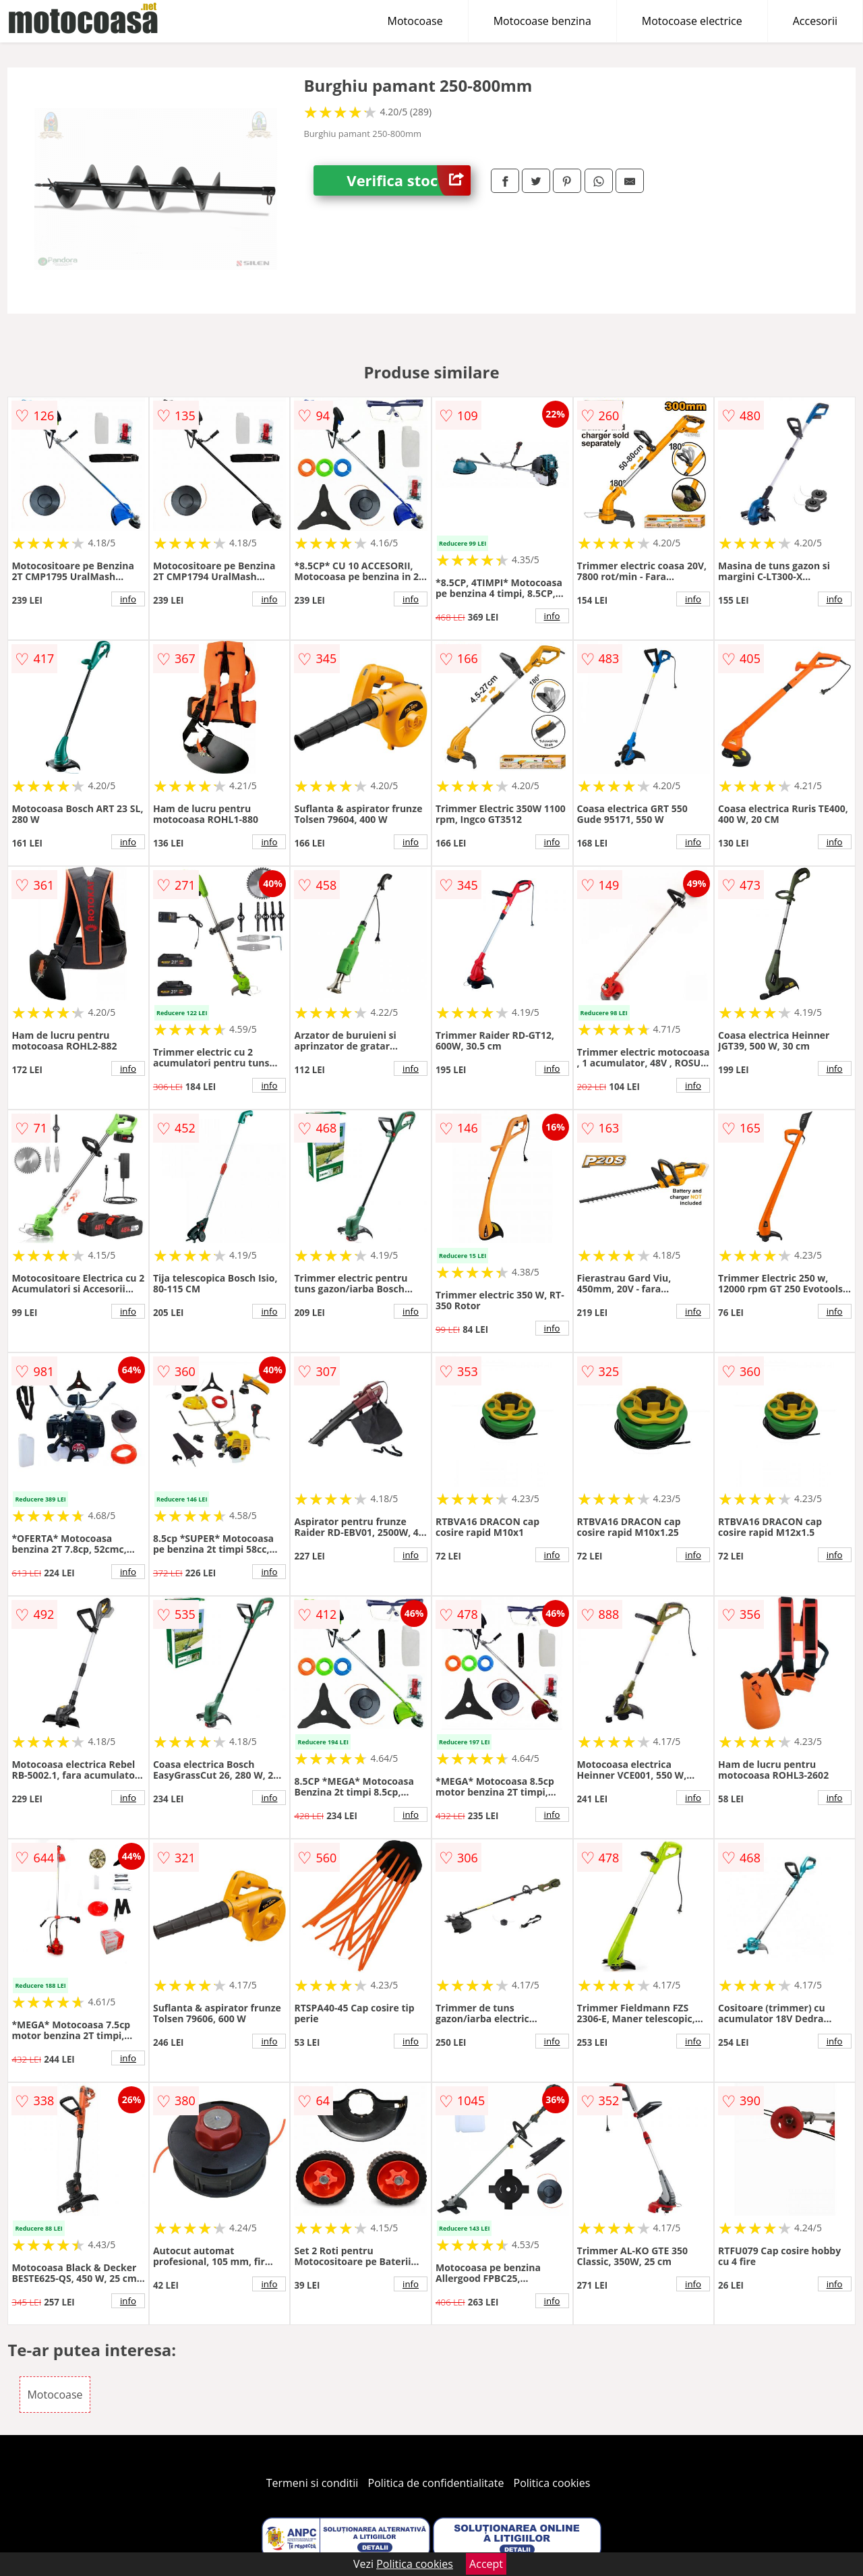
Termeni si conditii (312, 2482)
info (128, 599)
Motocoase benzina (542, 20)
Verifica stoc (409, 180)
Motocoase (415, 20)
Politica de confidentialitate (436, 2482)
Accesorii (815, 20)
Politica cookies (552, 2482)
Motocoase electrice (692, 20)
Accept (486, 2563)
